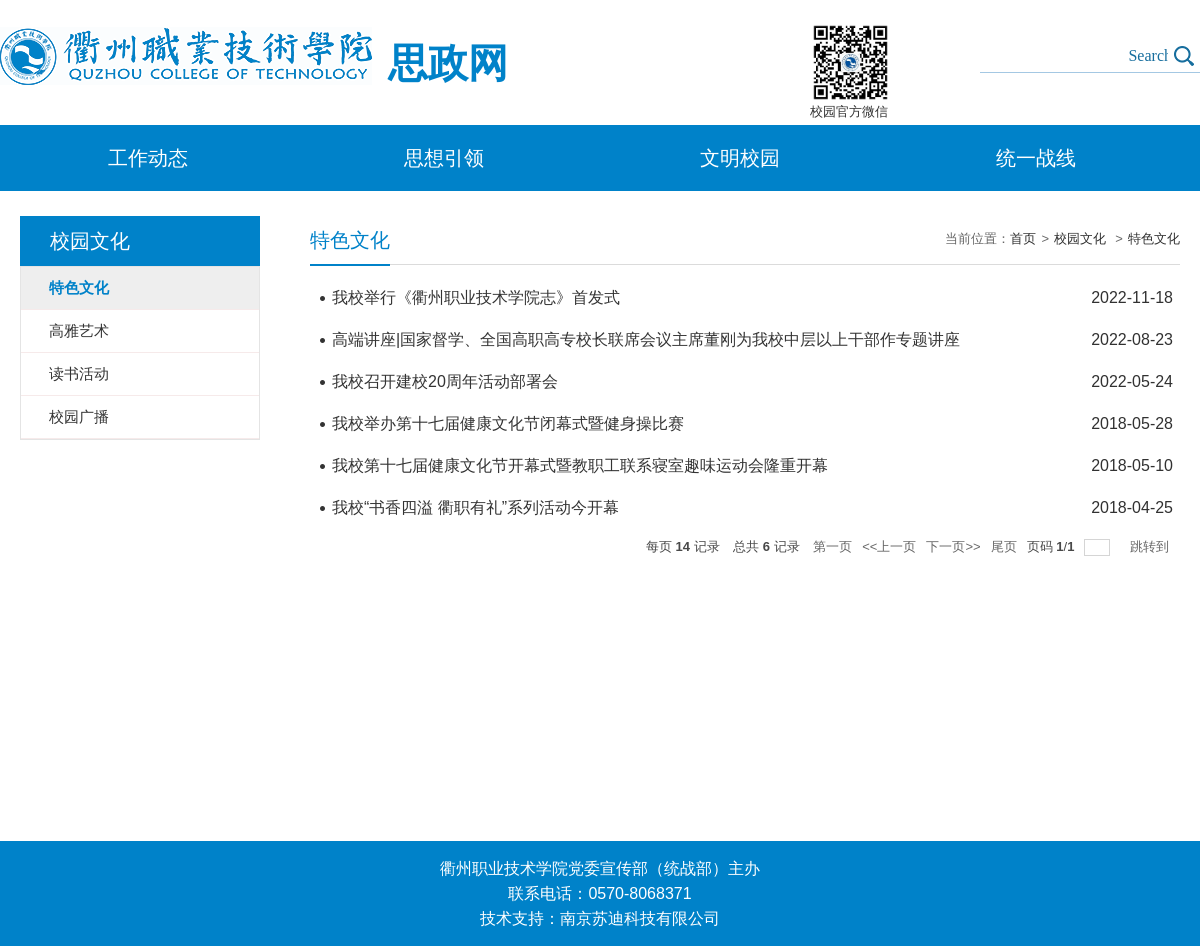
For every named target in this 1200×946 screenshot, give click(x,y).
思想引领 (444, 158)
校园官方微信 (849, 111)
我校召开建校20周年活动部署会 (445, 381)
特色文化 (1154, 238)
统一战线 (1036, 158)
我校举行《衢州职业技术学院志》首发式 (476, 297)
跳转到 (1151, 546)
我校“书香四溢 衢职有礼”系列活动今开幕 (475, 507)
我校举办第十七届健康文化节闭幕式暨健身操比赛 (508, 423)
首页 (1023, 238)
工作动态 (148, 158)
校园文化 (1082, 238)
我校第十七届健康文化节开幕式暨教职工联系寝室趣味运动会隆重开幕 (580, 465)
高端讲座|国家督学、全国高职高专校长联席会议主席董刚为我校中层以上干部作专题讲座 (646, 339)
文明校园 (740, 158)
